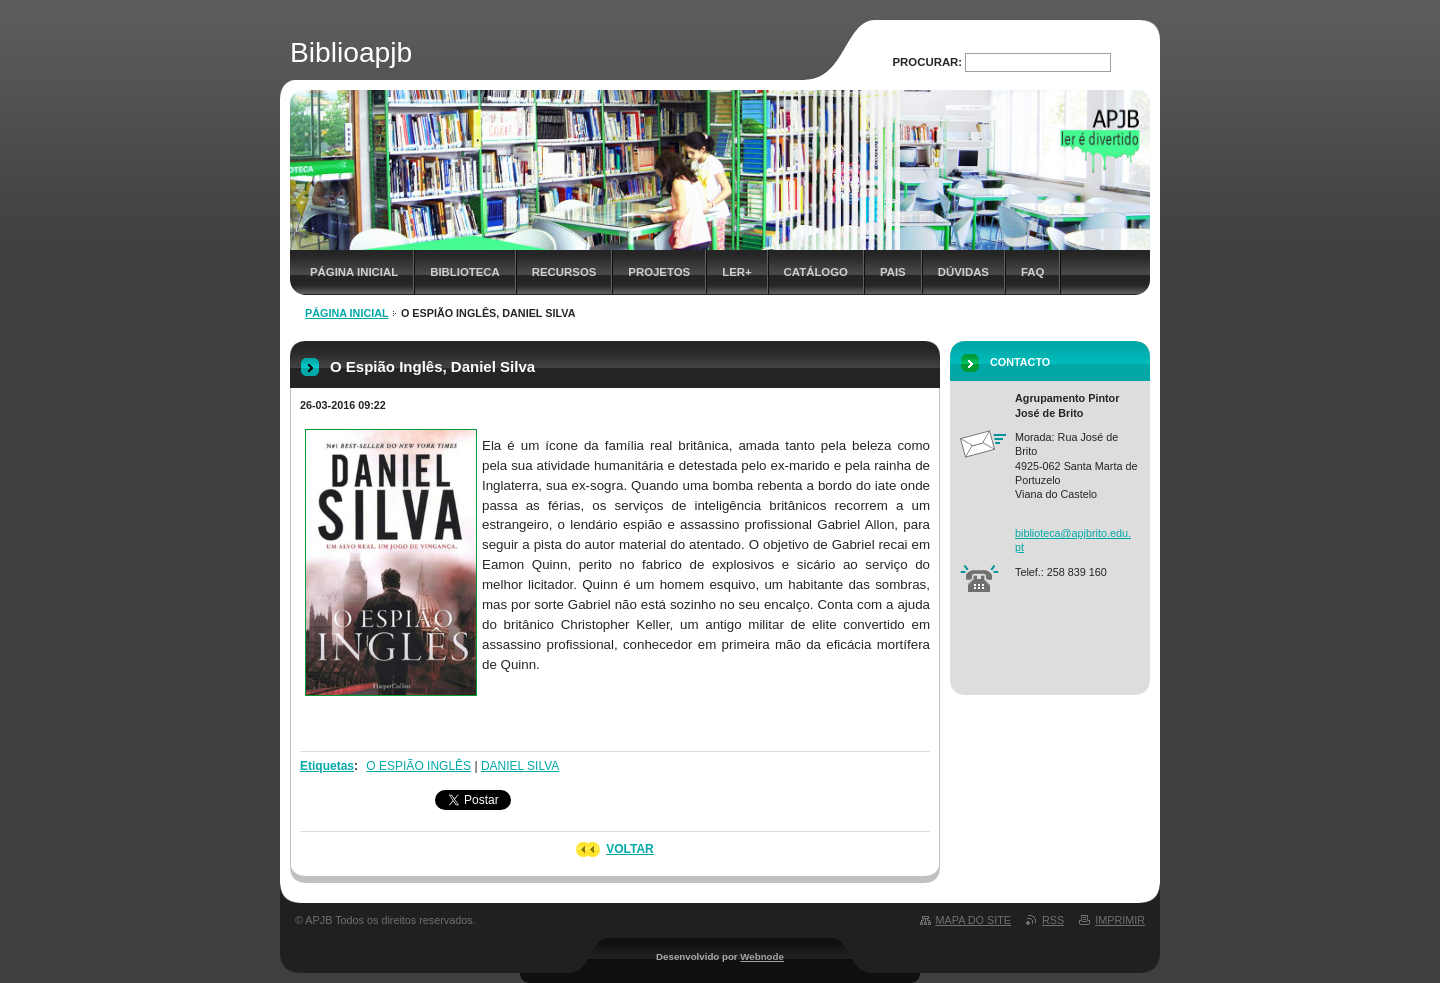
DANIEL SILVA (520, 766)
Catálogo (816, 272)
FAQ (1032, 272)
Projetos (659, 272)
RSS (1053, 920)
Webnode (762, 956)
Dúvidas (963, 272)
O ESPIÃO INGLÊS (418, 766)
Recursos (564, 272)
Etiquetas (327, 766)
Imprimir (1120, 920)
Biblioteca (465, 272)
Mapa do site (973, 920)
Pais (893, 272)
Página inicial (354, 272)
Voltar (630, 849)
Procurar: (928, 62)
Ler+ (736, 272)
